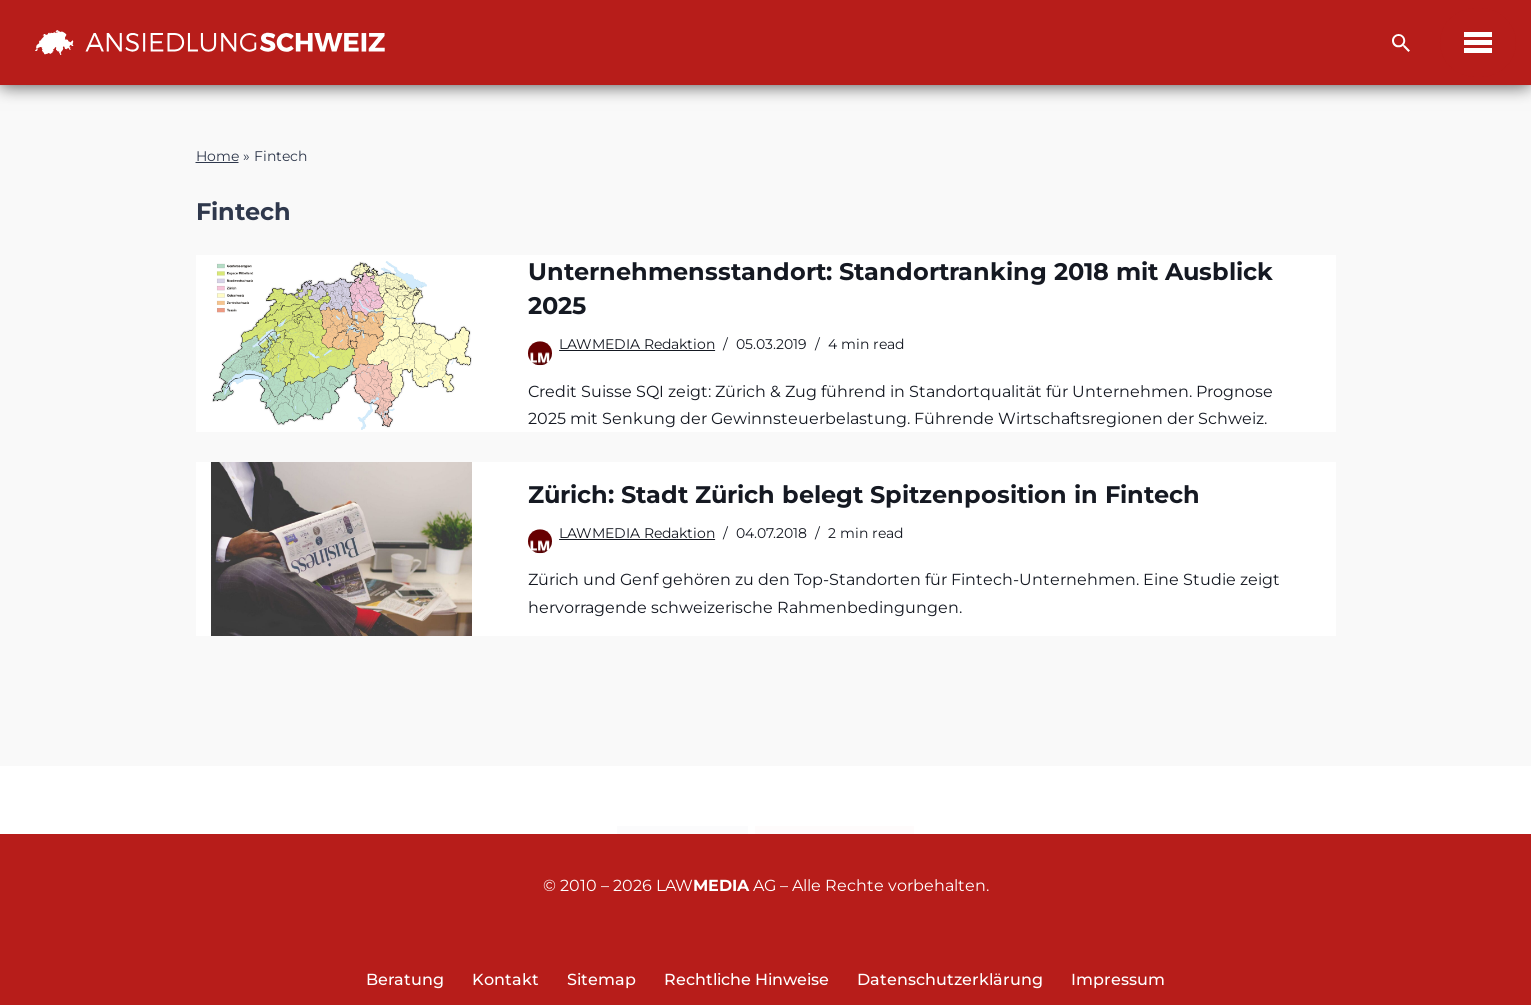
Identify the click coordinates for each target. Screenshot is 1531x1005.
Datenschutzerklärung (950, 979)
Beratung (405, 979)
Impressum (1118, 979)
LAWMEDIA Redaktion (637, 344)
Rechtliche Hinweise (746, 979)
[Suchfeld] (1401, 43)
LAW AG (716, 885)
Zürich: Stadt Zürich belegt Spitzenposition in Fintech (864, 494)
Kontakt (682, 801)
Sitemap (601, 979)
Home (217, 156)
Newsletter (834, 801)
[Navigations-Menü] (1478, 42)
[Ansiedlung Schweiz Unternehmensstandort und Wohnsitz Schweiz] (210, 42)
